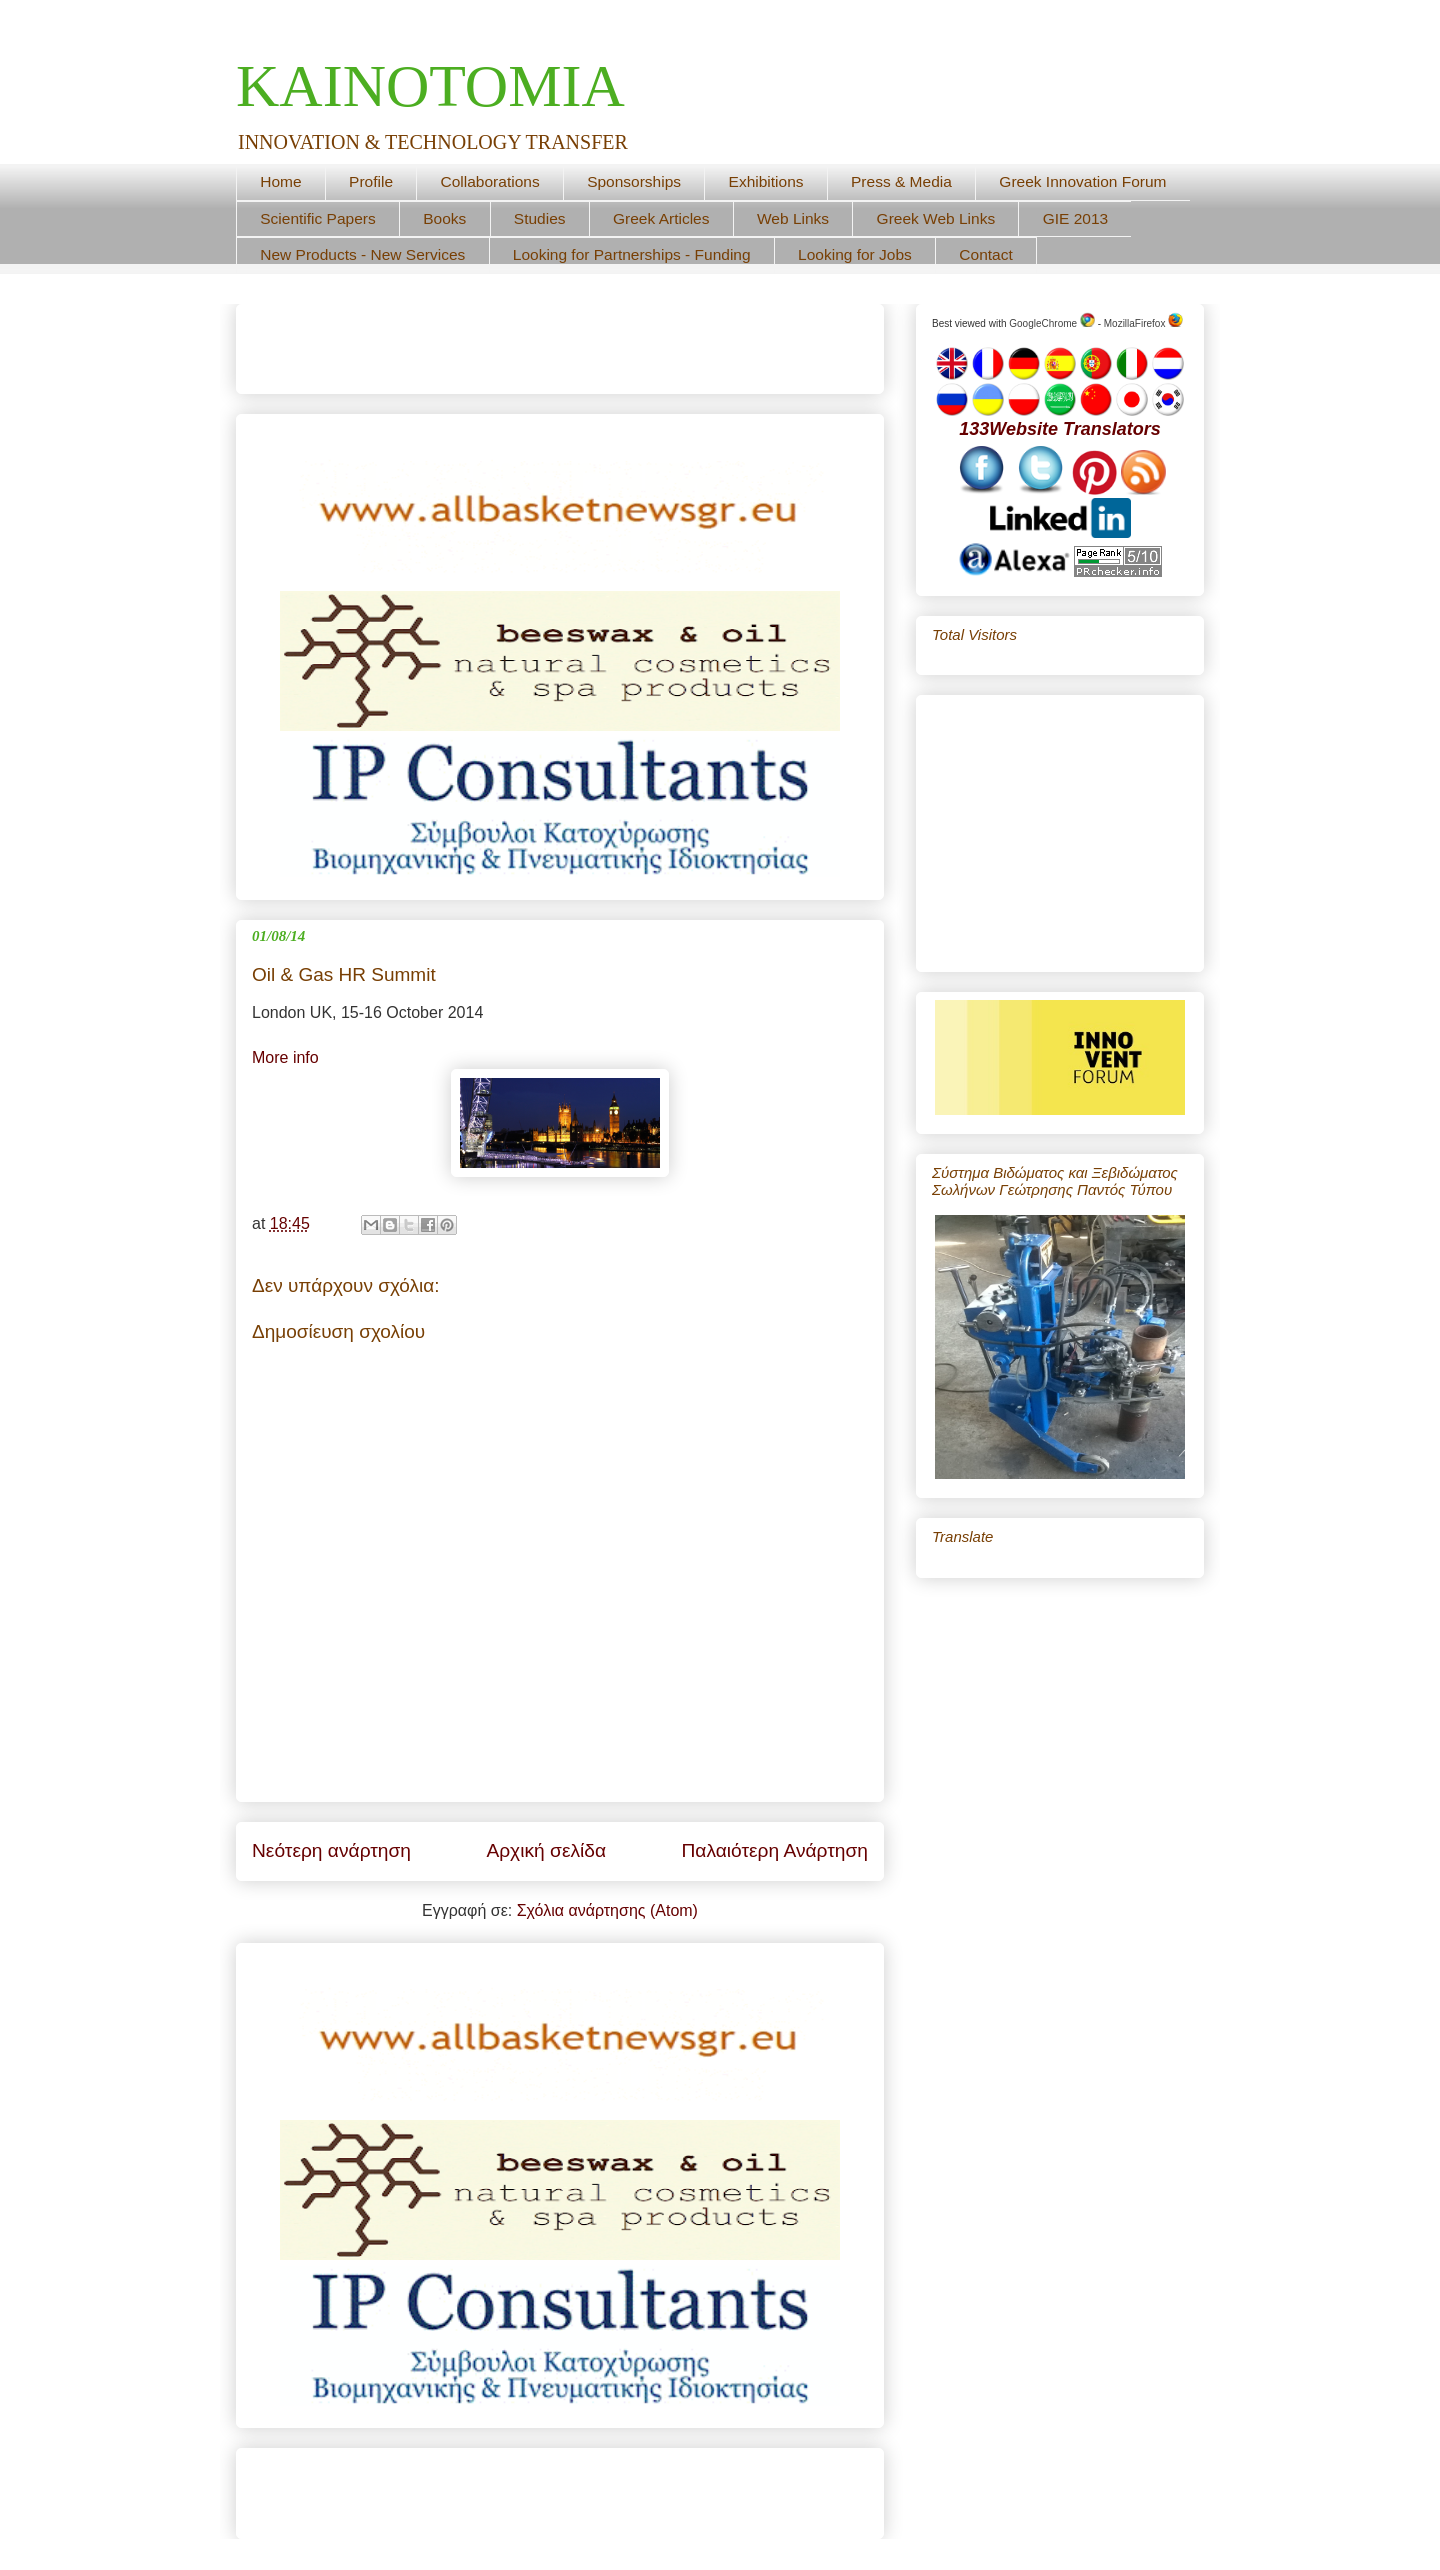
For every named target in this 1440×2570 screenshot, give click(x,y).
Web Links (793, 218)
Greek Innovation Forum (1082, 181)
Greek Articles (661, 218)
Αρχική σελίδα (546, 1850)
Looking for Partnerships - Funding (632, 254)
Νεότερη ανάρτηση (331, 1850)
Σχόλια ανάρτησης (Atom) (607, 1910)
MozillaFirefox (1143, 323)
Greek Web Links (936, 218)
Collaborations (490, 181)
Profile (371, 181)
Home (280, 181)
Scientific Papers (317, 218)
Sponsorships (634, 181)
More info (285, 1057)
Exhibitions (766, 181)
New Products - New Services (362, 254)
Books (444, 218)
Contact (985, 254)
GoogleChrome (1052, 323)
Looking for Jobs (855, 254)
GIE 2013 (1076, 218)
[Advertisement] (486, 342)
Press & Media (901, 181)
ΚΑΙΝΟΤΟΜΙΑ (430, 86)
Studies (540, 218)
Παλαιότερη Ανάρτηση (774, 1850)
